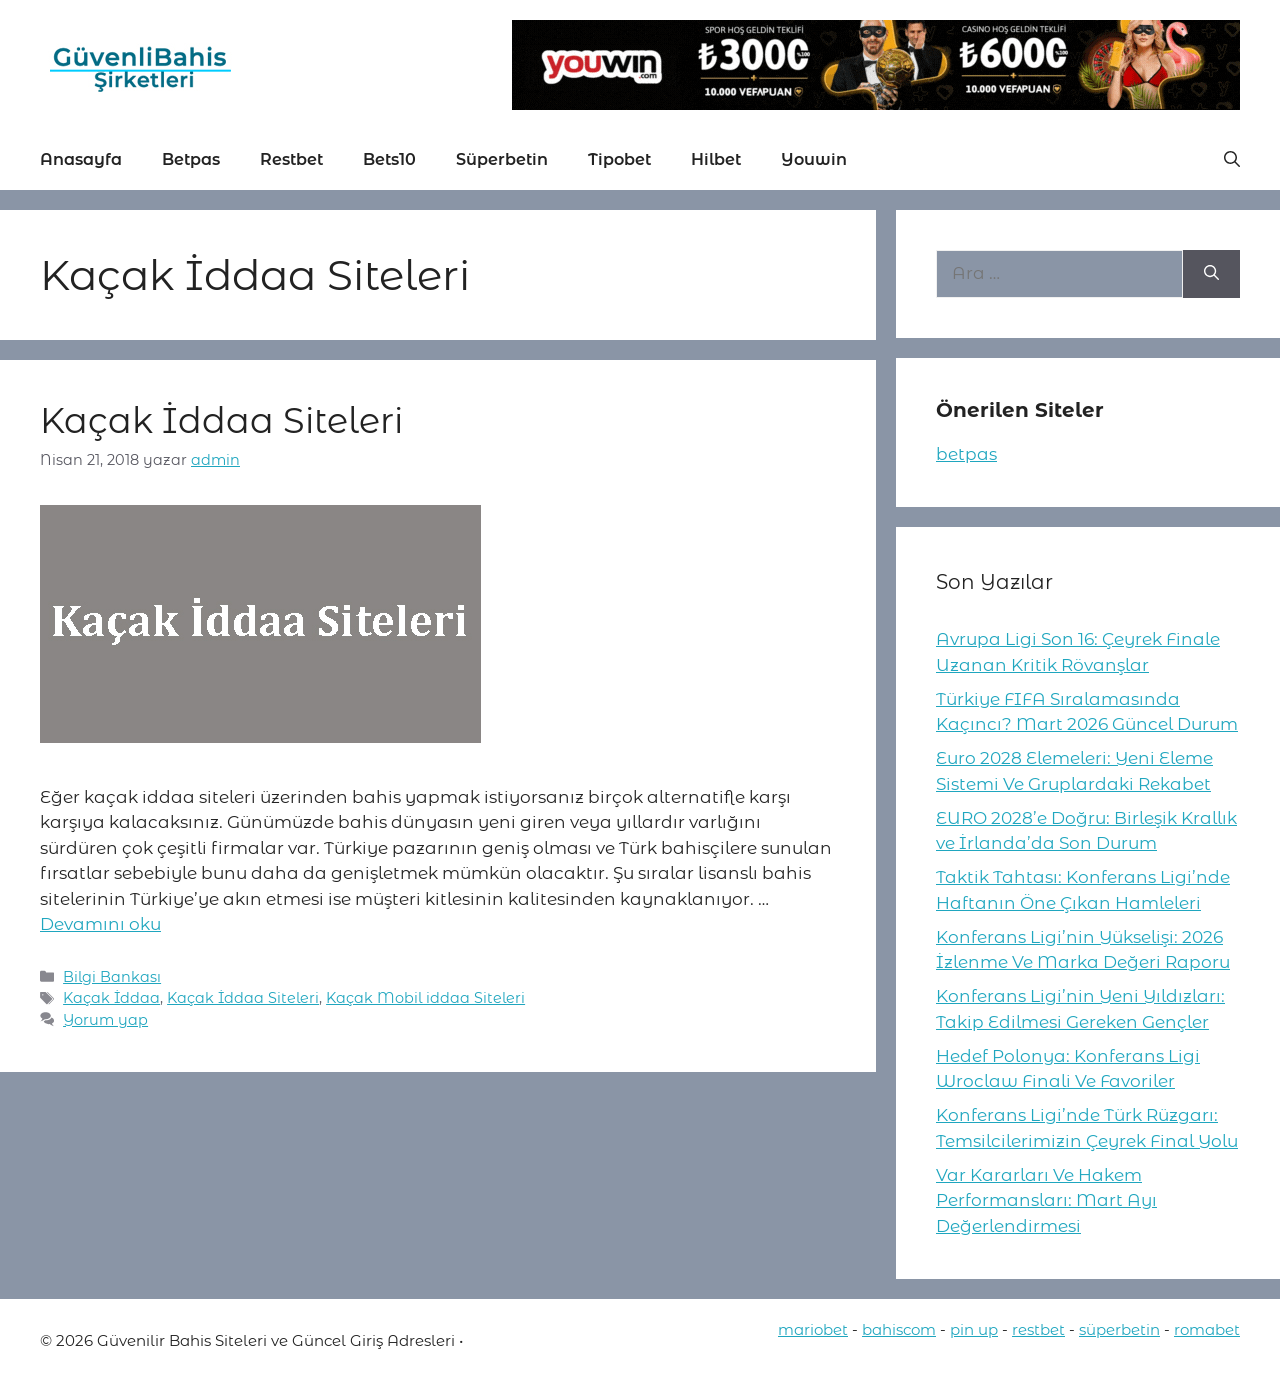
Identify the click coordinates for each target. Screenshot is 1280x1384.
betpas (966, 454)
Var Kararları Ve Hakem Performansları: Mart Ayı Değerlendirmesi (1046, 1200)
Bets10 (389, 159)
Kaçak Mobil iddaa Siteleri (425, 998)
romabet (1207, 1329)
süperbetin (1119, 1329)
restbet (1038, 1329)
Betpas (191, 159)
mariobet (813, 1329)
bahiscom (899, 1329)
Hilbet (716, 159)
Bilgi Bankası (112, 977)
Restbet (291, 159)
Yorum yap (105, 1020)
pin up (974, 1329)
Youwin (814, 159)
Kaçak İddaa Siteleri (221, 420)
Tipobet (619, 159)
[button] (1232, 160)
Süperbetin (502, 159)
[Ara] (1211, 274)
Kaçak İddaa (111, 998)
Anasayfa (81, 159)
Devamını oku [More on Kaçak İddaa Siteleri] (100, 924)
